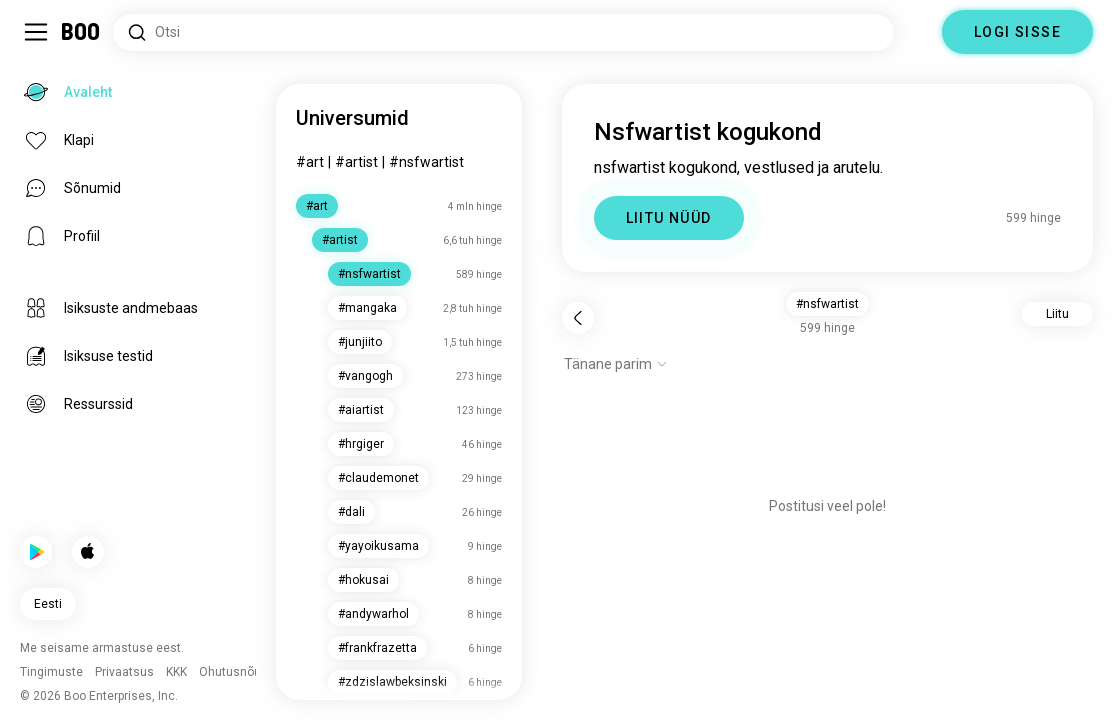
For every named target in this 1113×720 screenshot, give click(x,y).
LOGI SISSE (1017, 32)
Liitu (1057, 314)
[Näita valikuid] (616, 364)
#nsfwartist (426, 162)
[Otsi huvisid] (503, 32)
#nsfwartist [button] (827, 304)
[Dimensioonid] (918, 32)
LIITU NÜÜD (669, 218)
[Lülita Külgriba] (36, 32)
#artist (356, 162)
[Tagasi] (578, 318)
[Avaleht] (81, 32)
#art (310, 162)
